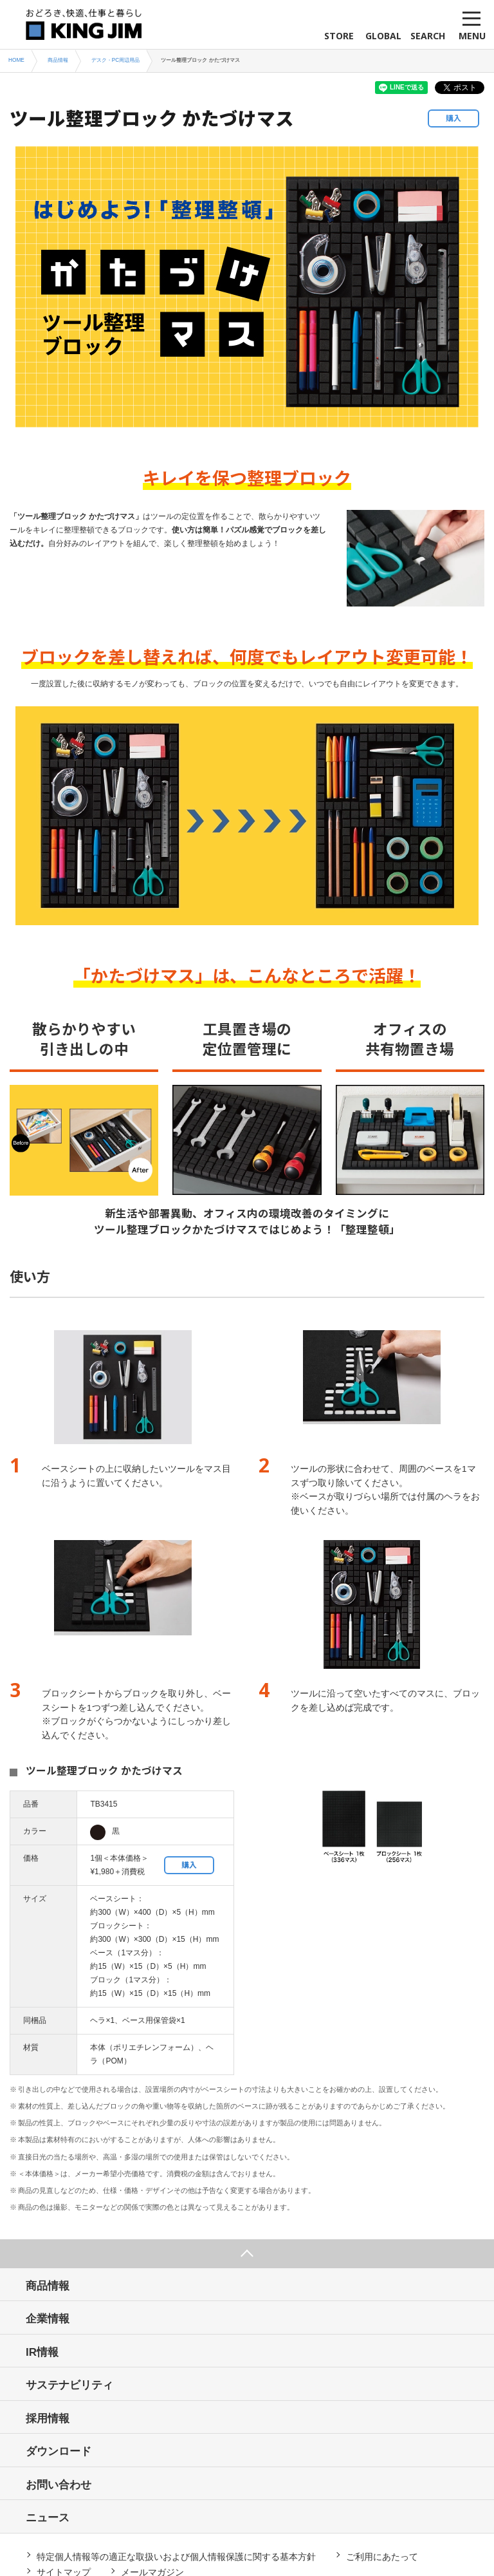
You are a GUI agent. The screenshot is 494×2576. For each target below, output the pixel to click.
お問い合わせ (58, 2485)
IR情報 (42, 2352)
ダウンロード (58, 2451)
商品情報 (47, 2286)
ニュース (47, 2518)
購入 (453, 117)
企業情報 (47, 2319)
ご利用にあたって (382, 2557)
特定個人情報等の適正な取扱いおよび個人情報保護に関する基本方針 (176, 2557)
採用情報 (47, 2418)
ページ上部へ (247, 2253)
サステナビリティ (69, 2385)
